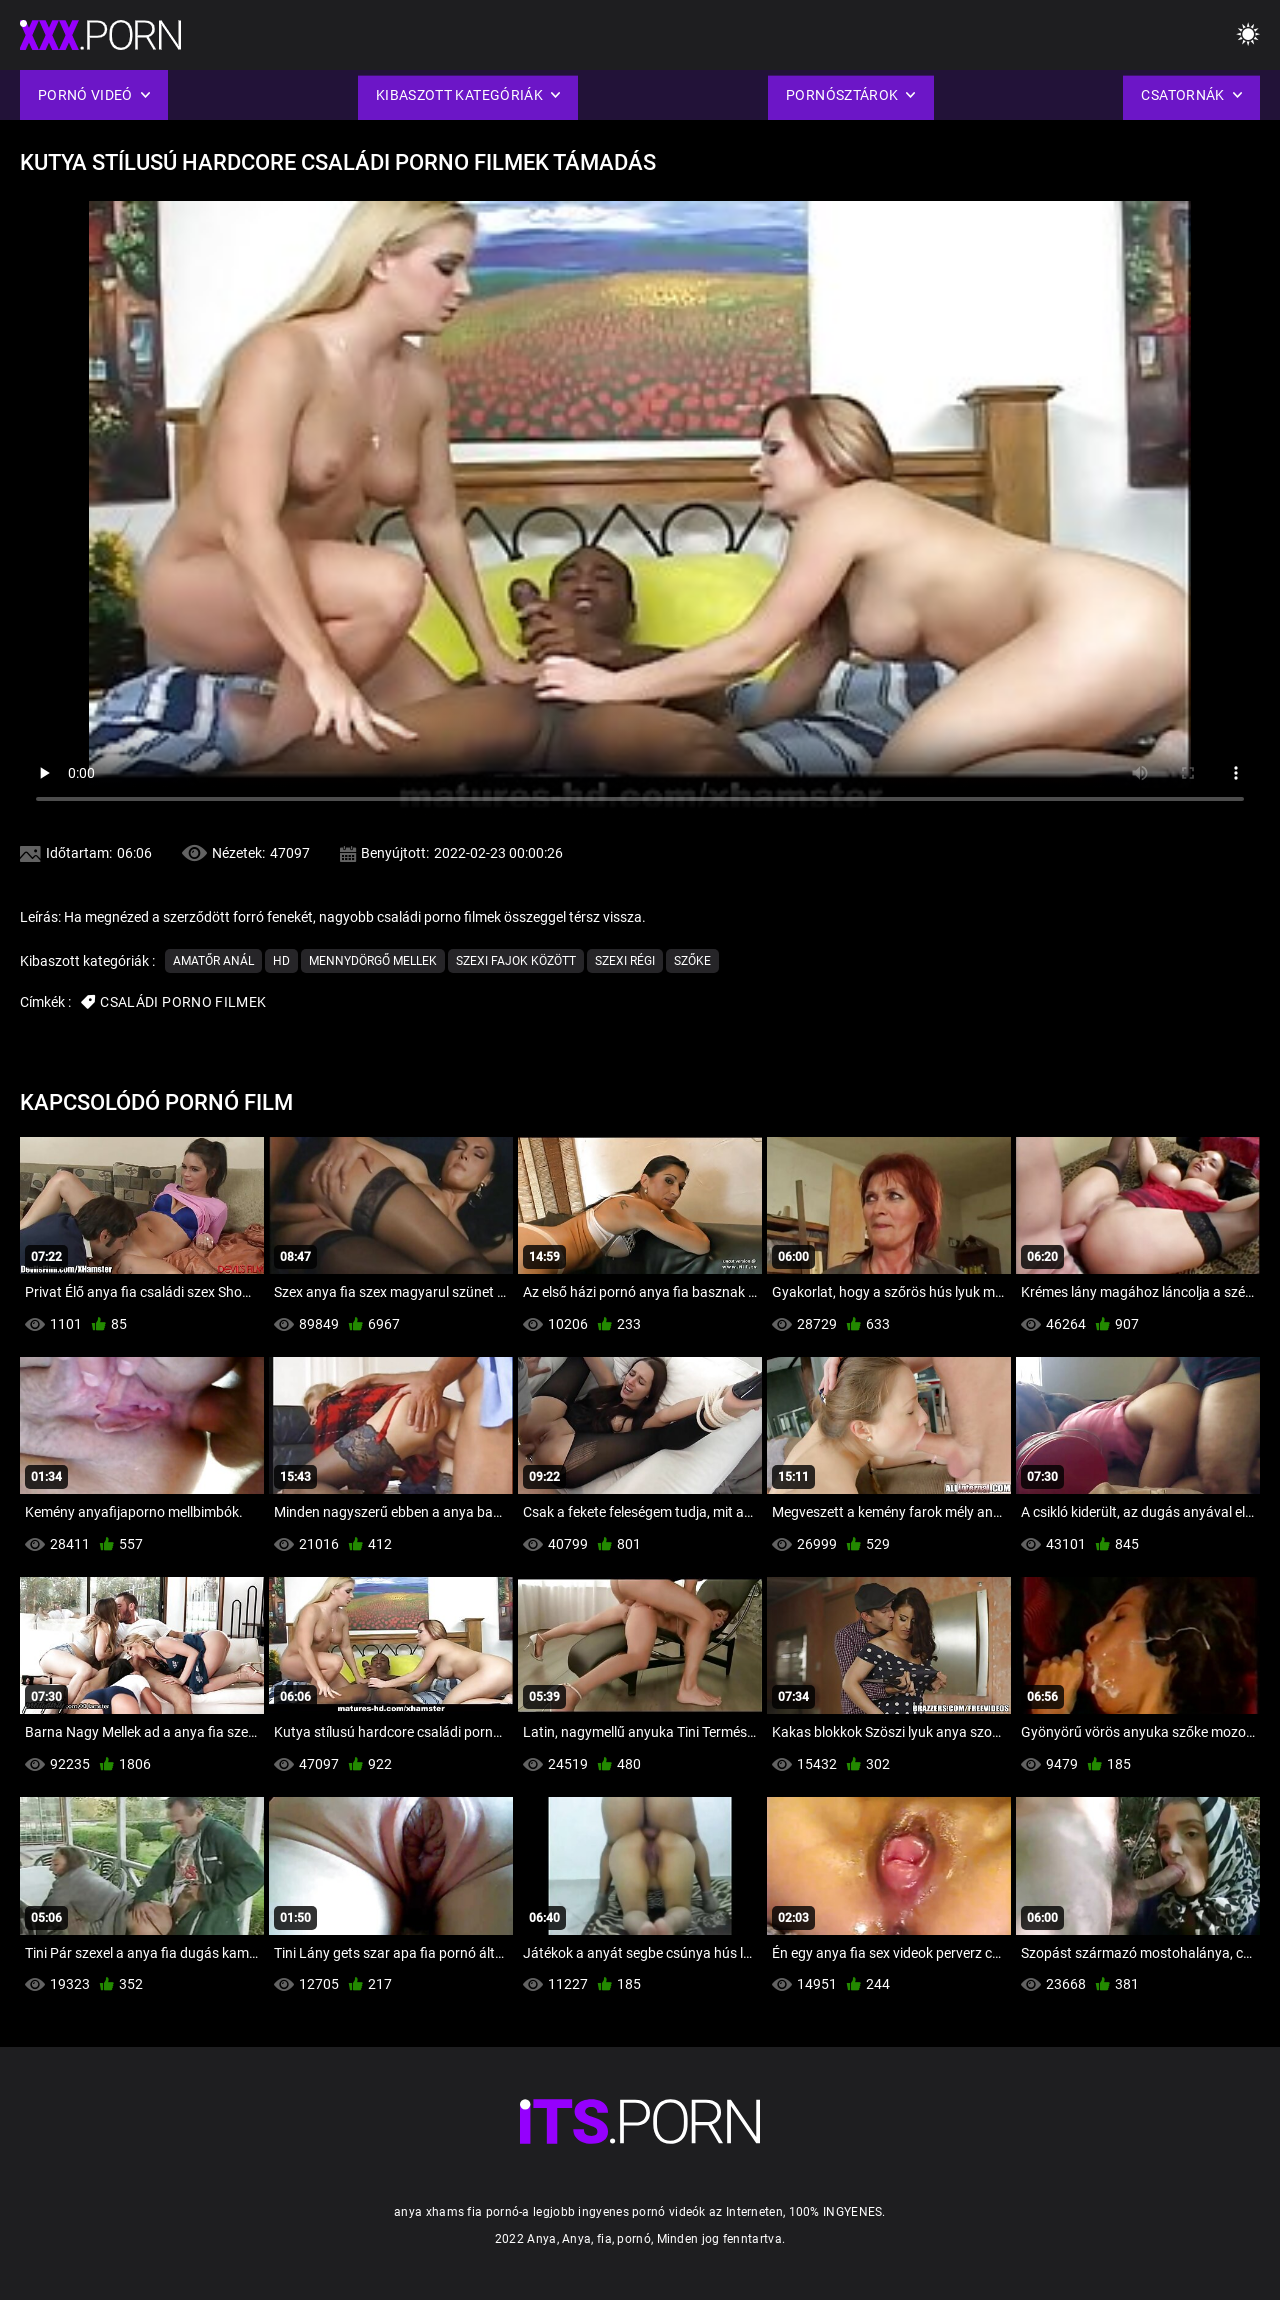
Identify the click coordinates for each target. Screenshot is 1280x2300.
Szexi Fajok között (516, 961)
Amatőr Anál (213, 961)
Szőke (692, 961)
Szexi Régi (625, 961)
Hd (281, 961)
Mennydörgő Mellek (373, 961)
